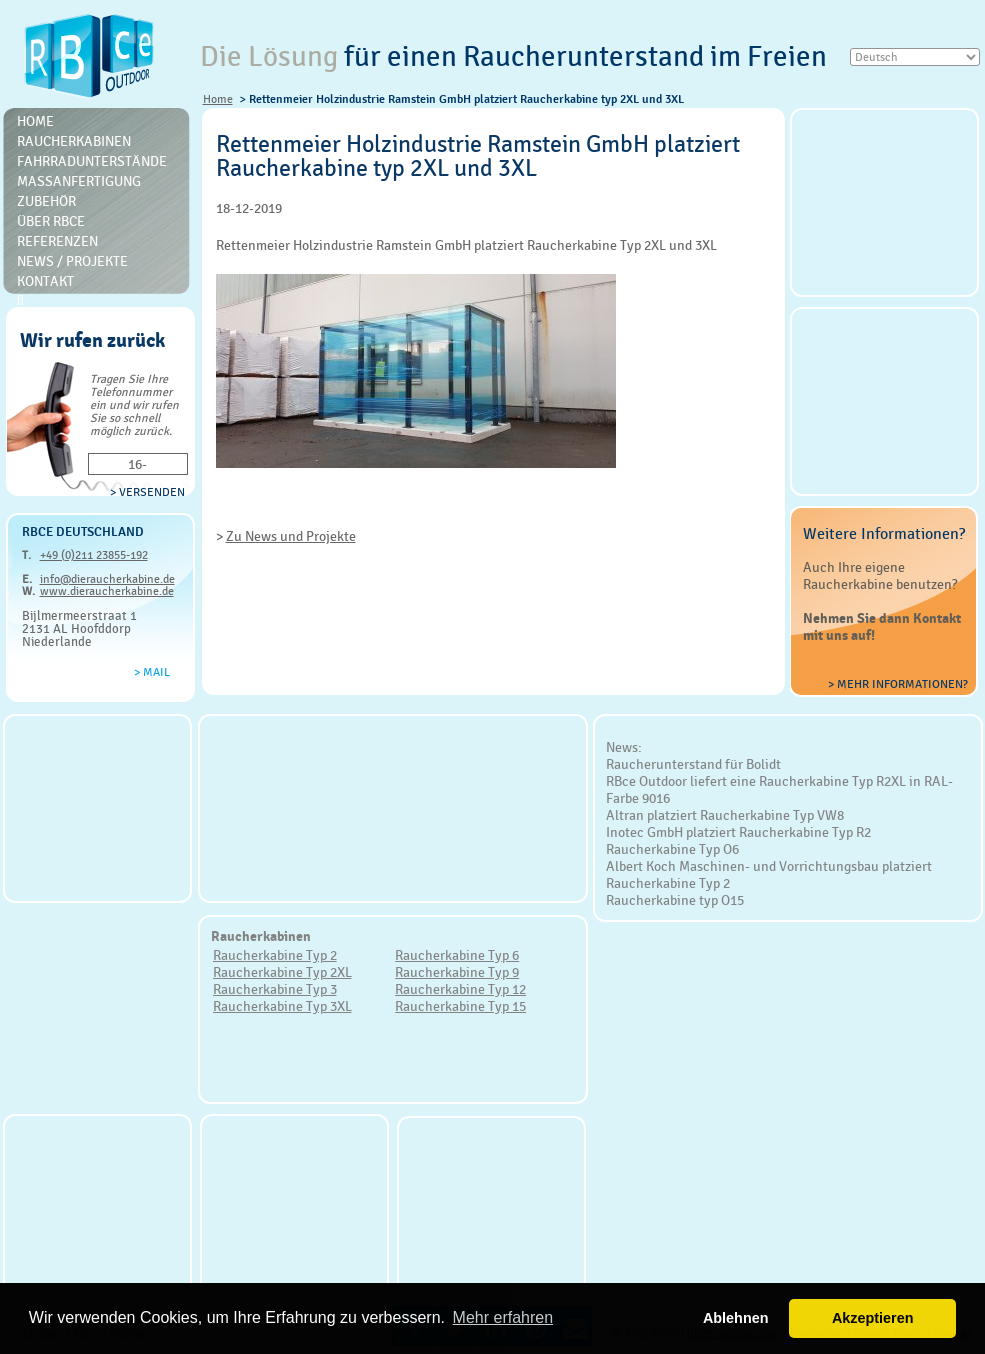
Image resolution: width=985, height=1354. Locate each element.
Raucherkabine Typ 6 (457, 955)
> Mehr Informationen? (898, 684)
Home (218, 99)
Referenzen (57, 241)
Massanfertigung (79, 181)
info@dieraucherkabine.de (107, 579)
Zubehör (46, 201)
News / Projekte (72, 261)
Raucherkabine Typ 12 (460, 989)
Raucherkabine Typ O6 (672, 849)
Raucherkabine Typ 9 (457, 972)
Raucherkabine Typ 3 (275, 989)
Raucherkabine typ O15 (675, 900)
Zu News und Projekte (291, 536)
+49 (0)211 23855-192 (94, 555)
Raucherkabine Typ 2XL (282, 972)
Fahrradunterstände (92, 161)
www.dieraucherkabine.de (107, 591)
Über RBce (51, 221)
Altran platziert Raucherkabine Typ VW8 (725, 815)
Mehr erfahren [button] (503, 1317)
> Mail (152, 672)
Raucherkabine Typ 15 (460, 1006)
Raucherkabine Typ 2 (275, 955)
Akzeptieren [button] (873, 1318)
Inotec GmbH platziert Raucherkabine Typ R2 (738, 832)
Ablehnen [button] (736, 1318)
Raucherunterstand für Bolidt (693, 764)
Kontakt (45, 281)
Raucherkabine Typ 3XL (282, 1006)
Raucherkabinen (74, 141)
